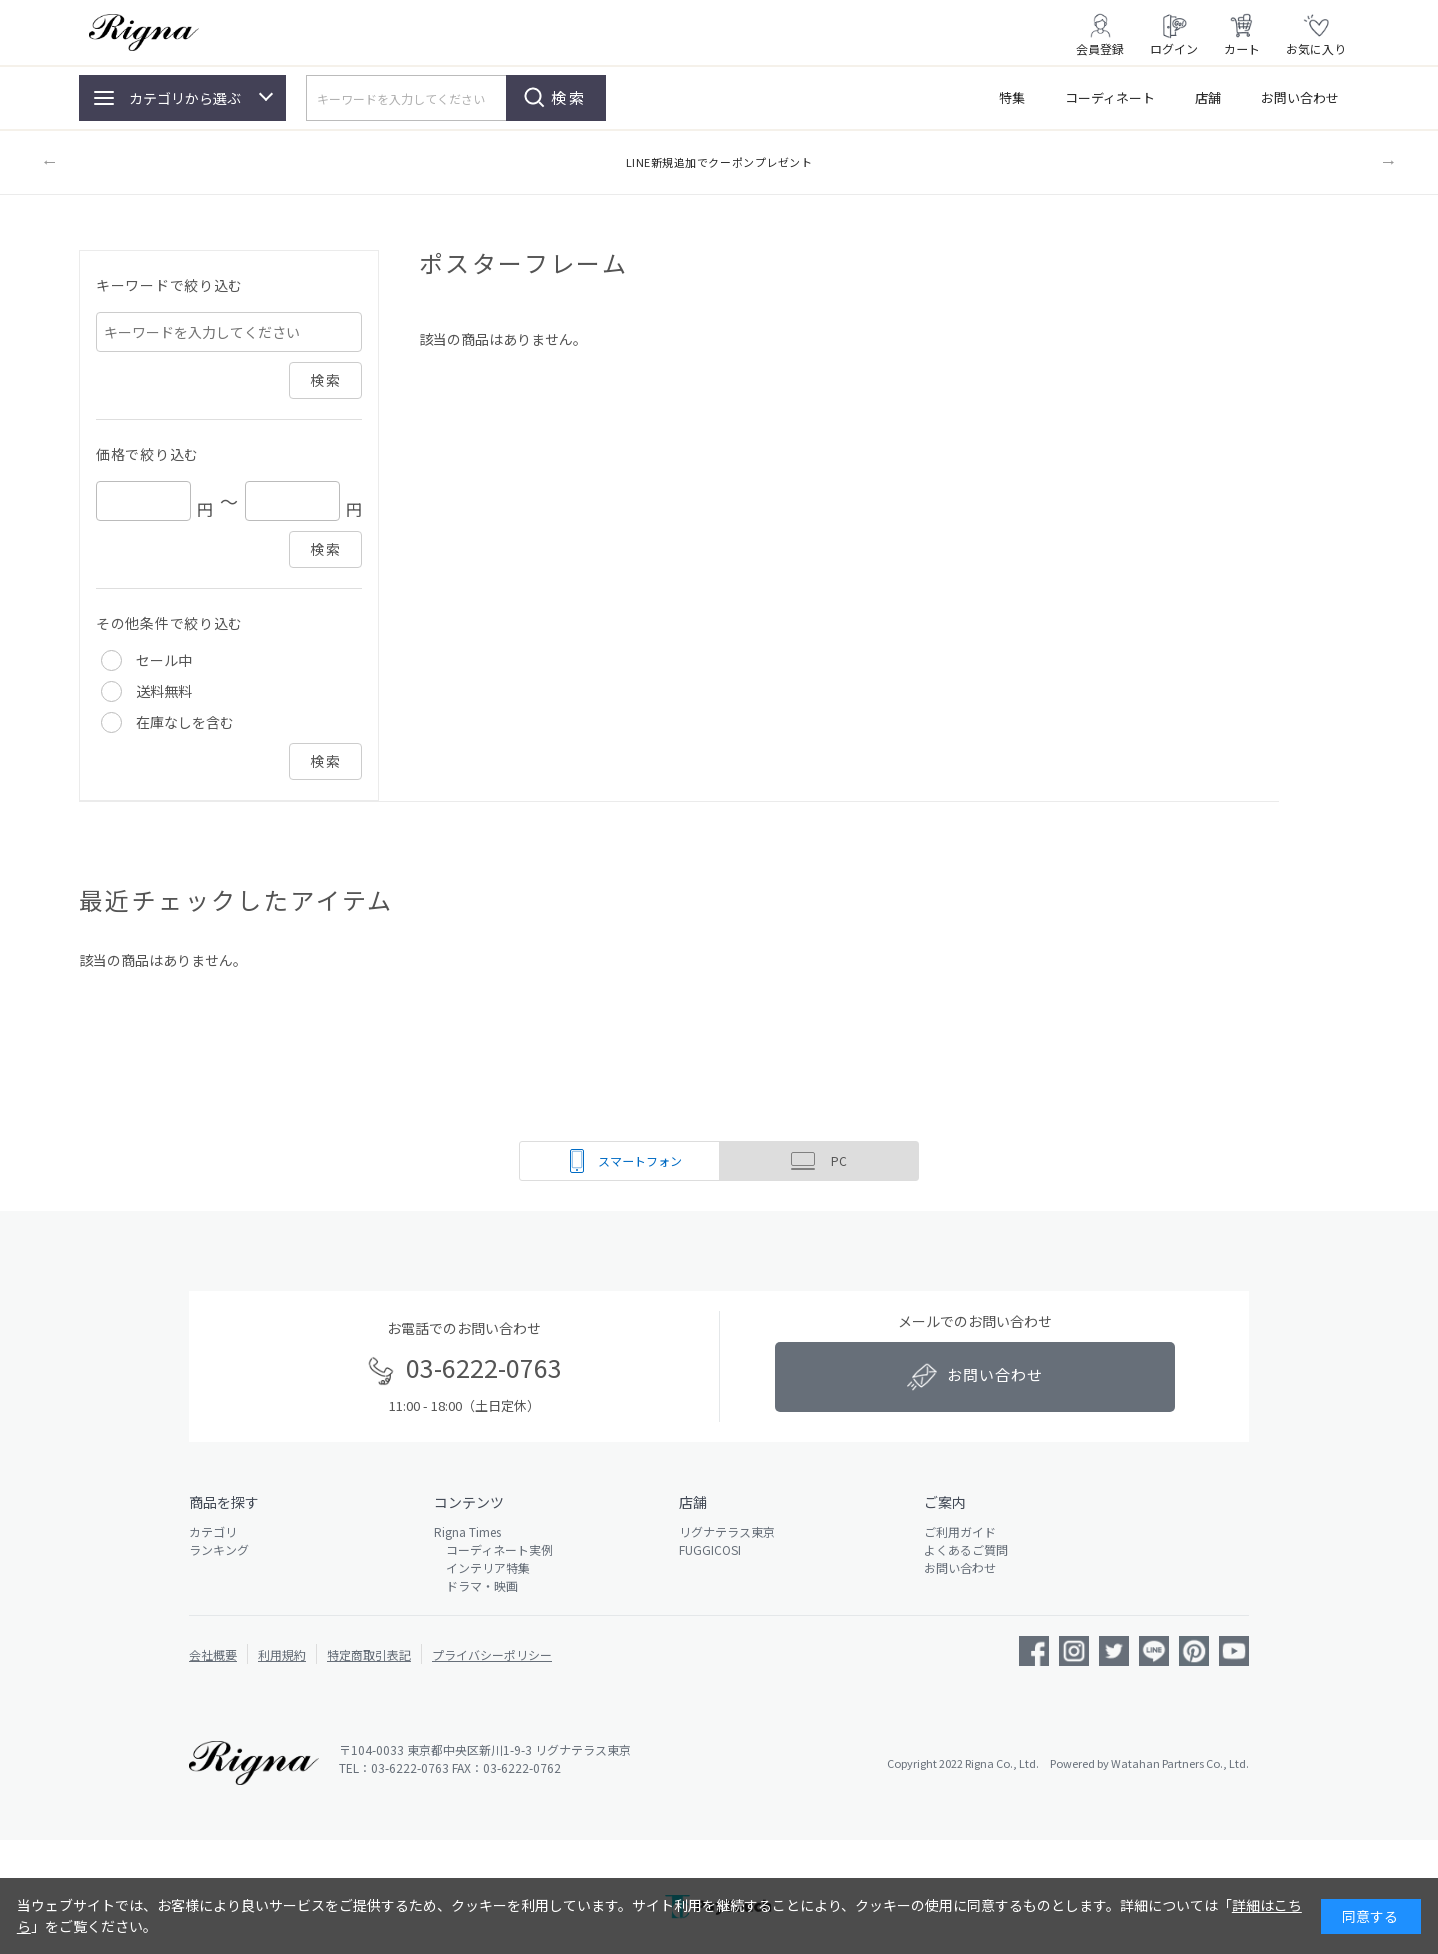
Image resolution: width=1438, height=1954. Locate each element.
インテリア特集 (482, 1567)
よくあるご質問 (966, 1549)
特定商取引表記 (369, 1654)
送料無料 (164, 691)
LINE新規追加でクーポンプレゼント (719, 162)
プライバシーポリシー (492, 1654)
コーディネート (1110, 97)
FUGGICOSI (710, 1549)
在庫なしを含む (185, 722)
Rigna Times (467, 1531)
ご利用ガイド (960, 1531)
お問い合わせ (1300, 97)
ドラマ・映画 (476, 1585)
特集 (1012, 97)
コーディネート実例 (493, 1549)
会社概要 (213, 1654)
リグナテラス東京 (727, 1531)
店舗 (1208, 97)
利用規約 (282, 1654)
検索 (569, 97)
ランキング (219, 1549)
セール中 (164, 660)
